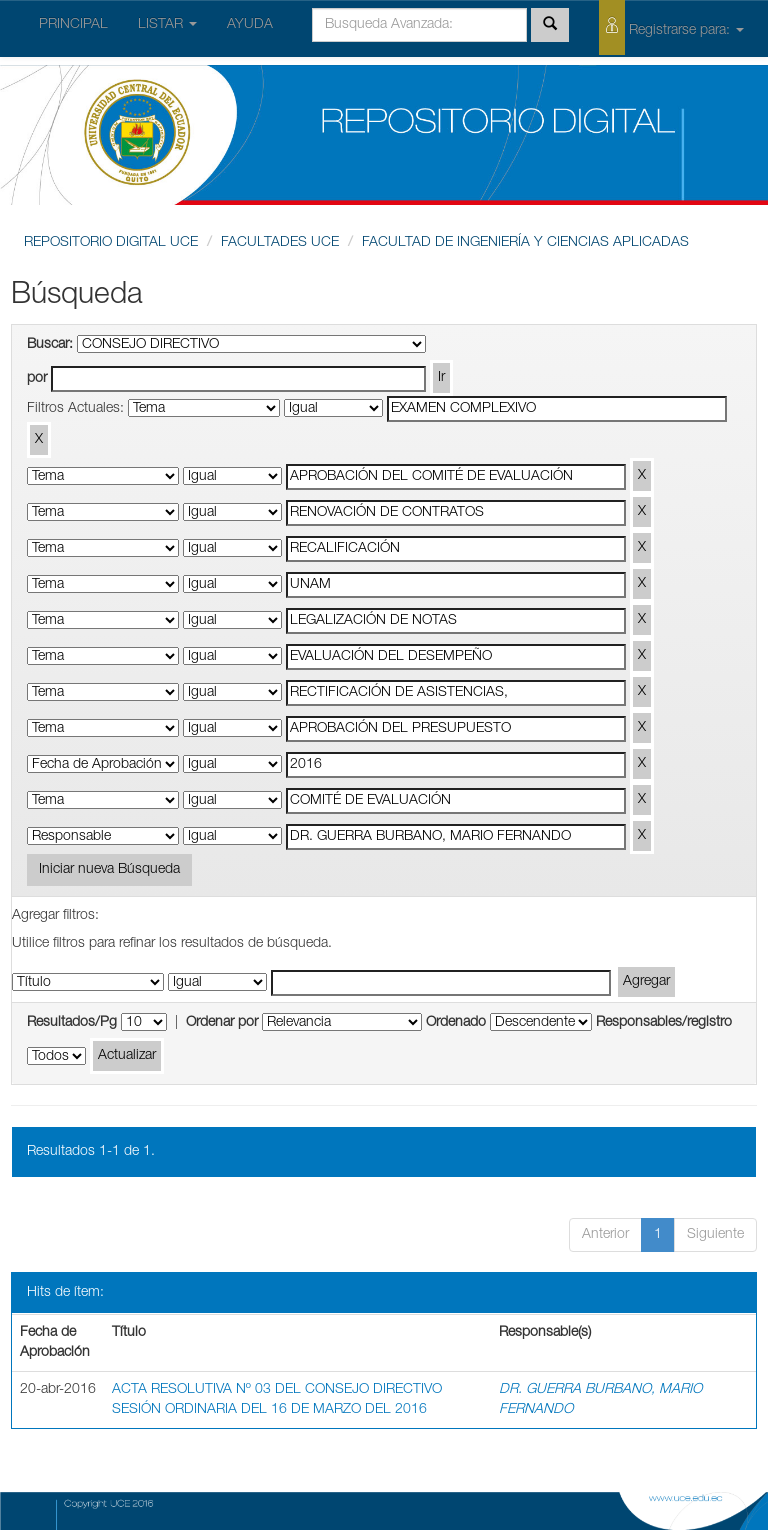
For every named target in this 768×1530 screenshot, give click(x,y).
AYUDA (250, 25)
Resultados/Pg (72, 1023)
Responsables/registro (664, 1023)
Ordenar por (222, 1023)
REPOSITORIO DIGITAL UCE (111, 243)
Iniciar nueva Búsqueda (109, 870)
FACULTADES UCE (280, 243)
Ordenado (456, 1023)
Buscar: (50, 345)
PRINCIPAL (73, 25)
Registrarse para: (671, 27)
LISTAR (167, 25)
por (37, 379)
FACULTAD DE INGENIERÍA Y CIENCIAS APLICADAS (525, 243)
